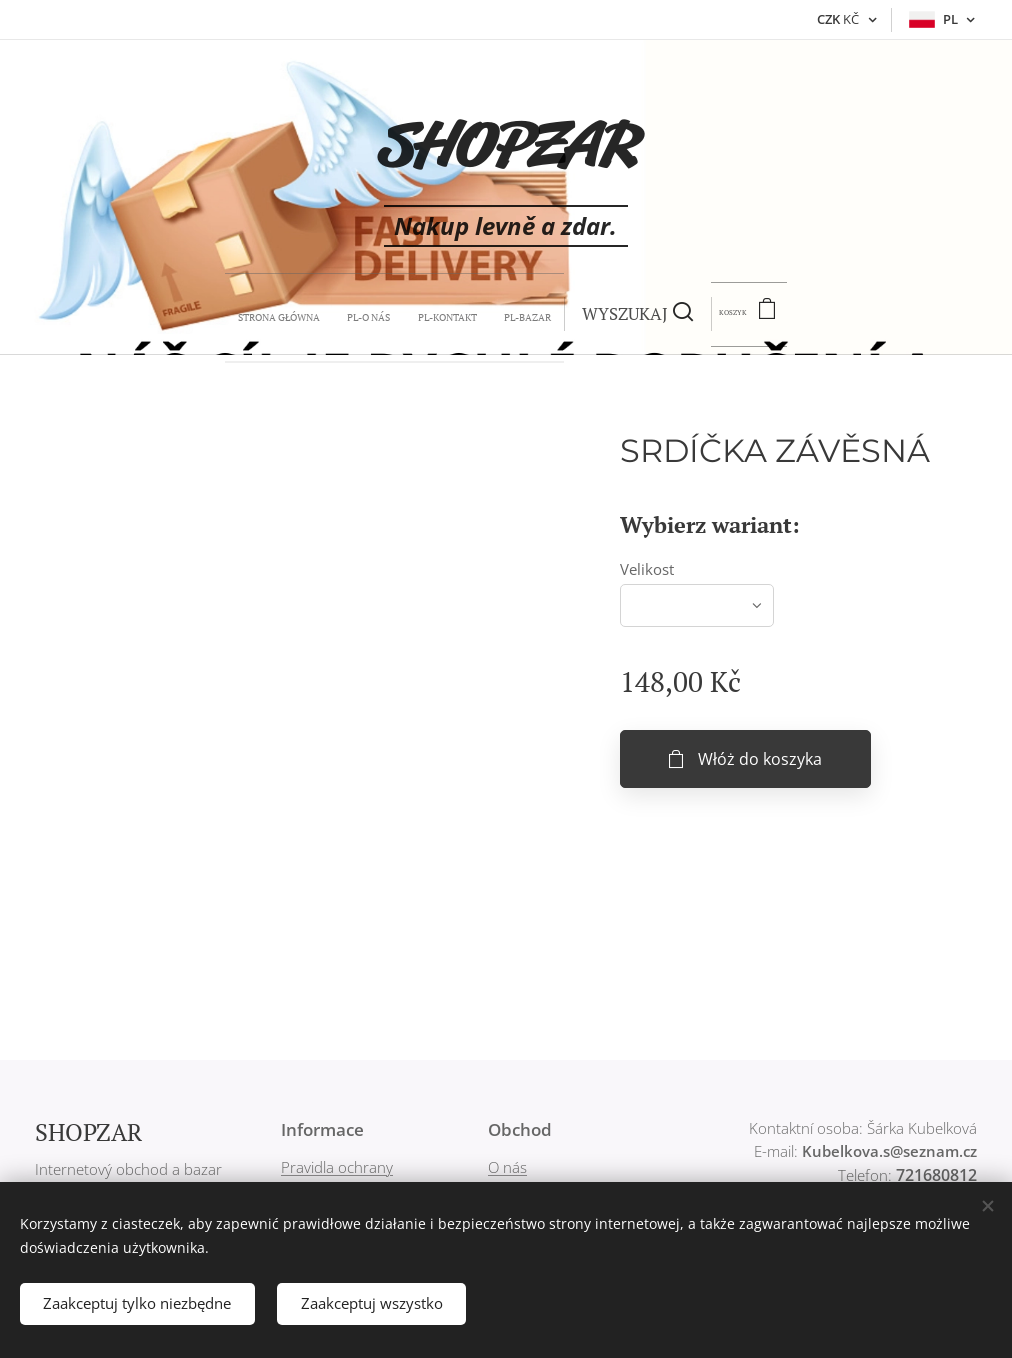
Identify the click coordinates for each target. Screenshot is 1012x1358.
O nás (507, 1167)
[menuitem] (320, 314)
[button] (519, 314)
